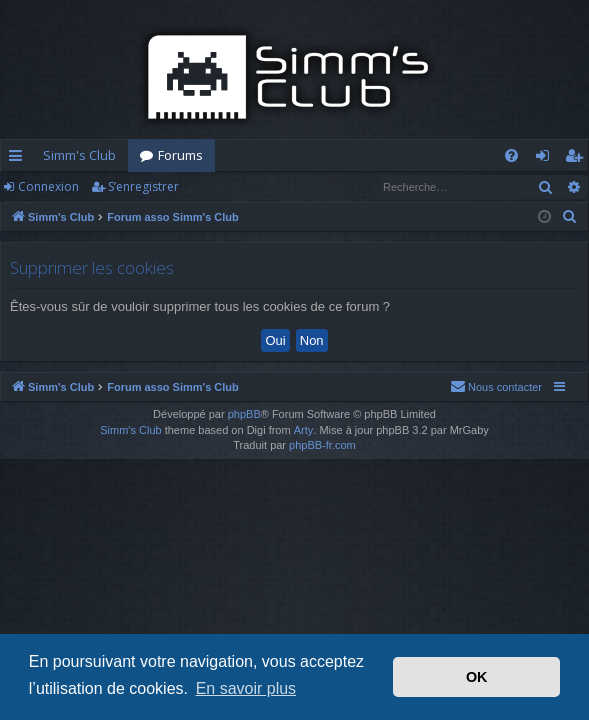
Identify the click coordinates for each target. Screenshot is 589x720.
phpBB (244, 414)
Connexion (48, 186)
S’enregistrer (143, 186)
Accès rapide (19, 159)
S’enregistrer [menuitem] (577, 159)
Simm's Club (79, 155)
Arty (304, 430)
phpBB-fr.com (322, 445)
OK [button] (477, 677)
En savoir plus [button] (246, 688)
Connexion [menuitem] (546, 159)
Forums (180, 155)
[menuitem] (511, 155)
